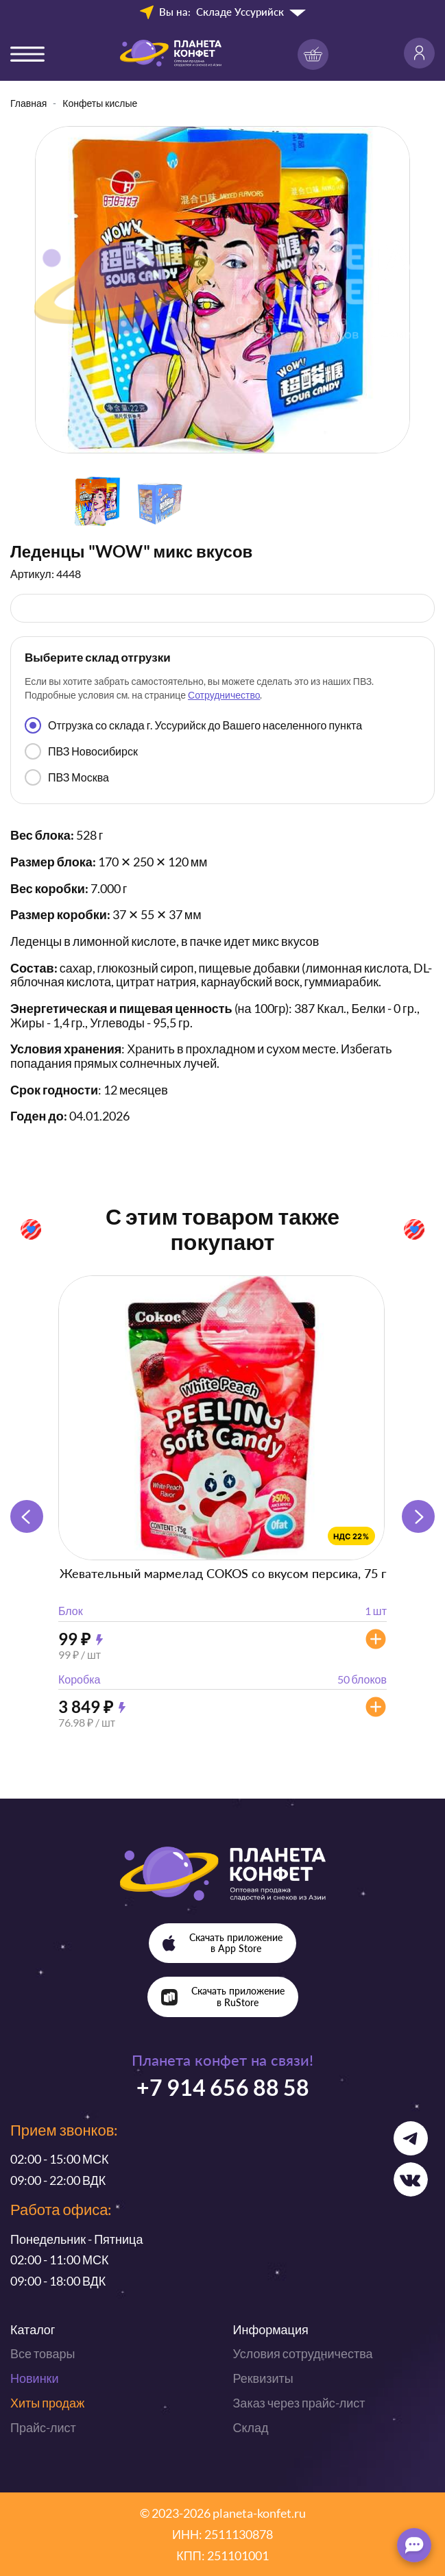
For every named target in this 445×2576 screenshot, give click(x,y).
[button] (418, 1516)
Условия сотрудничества (303, 2353)
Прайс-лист (43, 2427)
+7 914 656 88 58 (222, 2087)
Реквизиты (263, 2378)
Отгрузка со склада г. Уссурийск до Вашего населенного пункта (193, 725)
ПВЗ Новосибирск (81, 751)
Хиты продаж (47, 2402)
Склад (251, 2427)
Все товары (42, 2353)
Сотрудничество (224, 695)
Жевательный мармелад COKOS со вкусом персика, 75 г (223, 1573)
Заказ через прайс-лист (299, 2402)
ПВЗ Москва (67, 777)
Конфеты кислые (99, 103)
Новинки (34, 2378)
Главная (28, 103)
